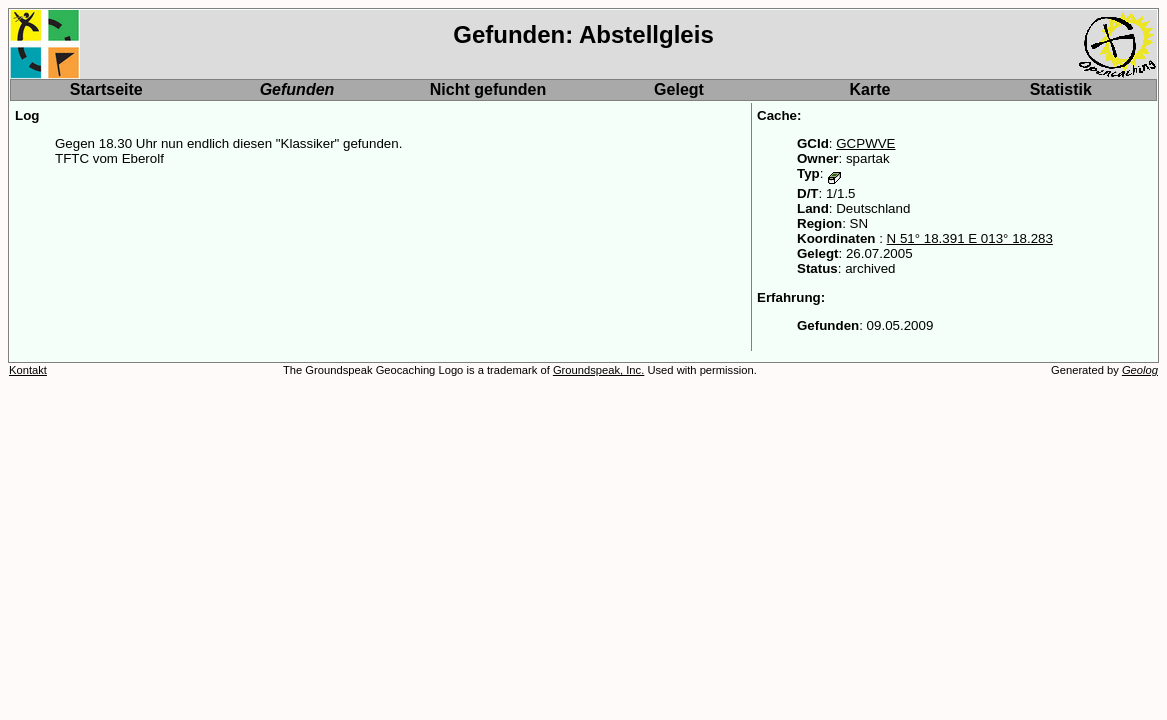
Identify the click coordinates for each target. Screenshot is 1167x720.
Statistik (1061, 89)
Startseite (106, 89)
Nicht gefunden (488, 89)
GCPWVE (865, 143)
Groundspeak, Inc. (598, 370)
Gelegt (679, 89)
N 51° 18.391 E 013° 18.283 (970, 238)
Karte (870, 89)
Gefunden (297, 89)
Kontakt (28, 370)
